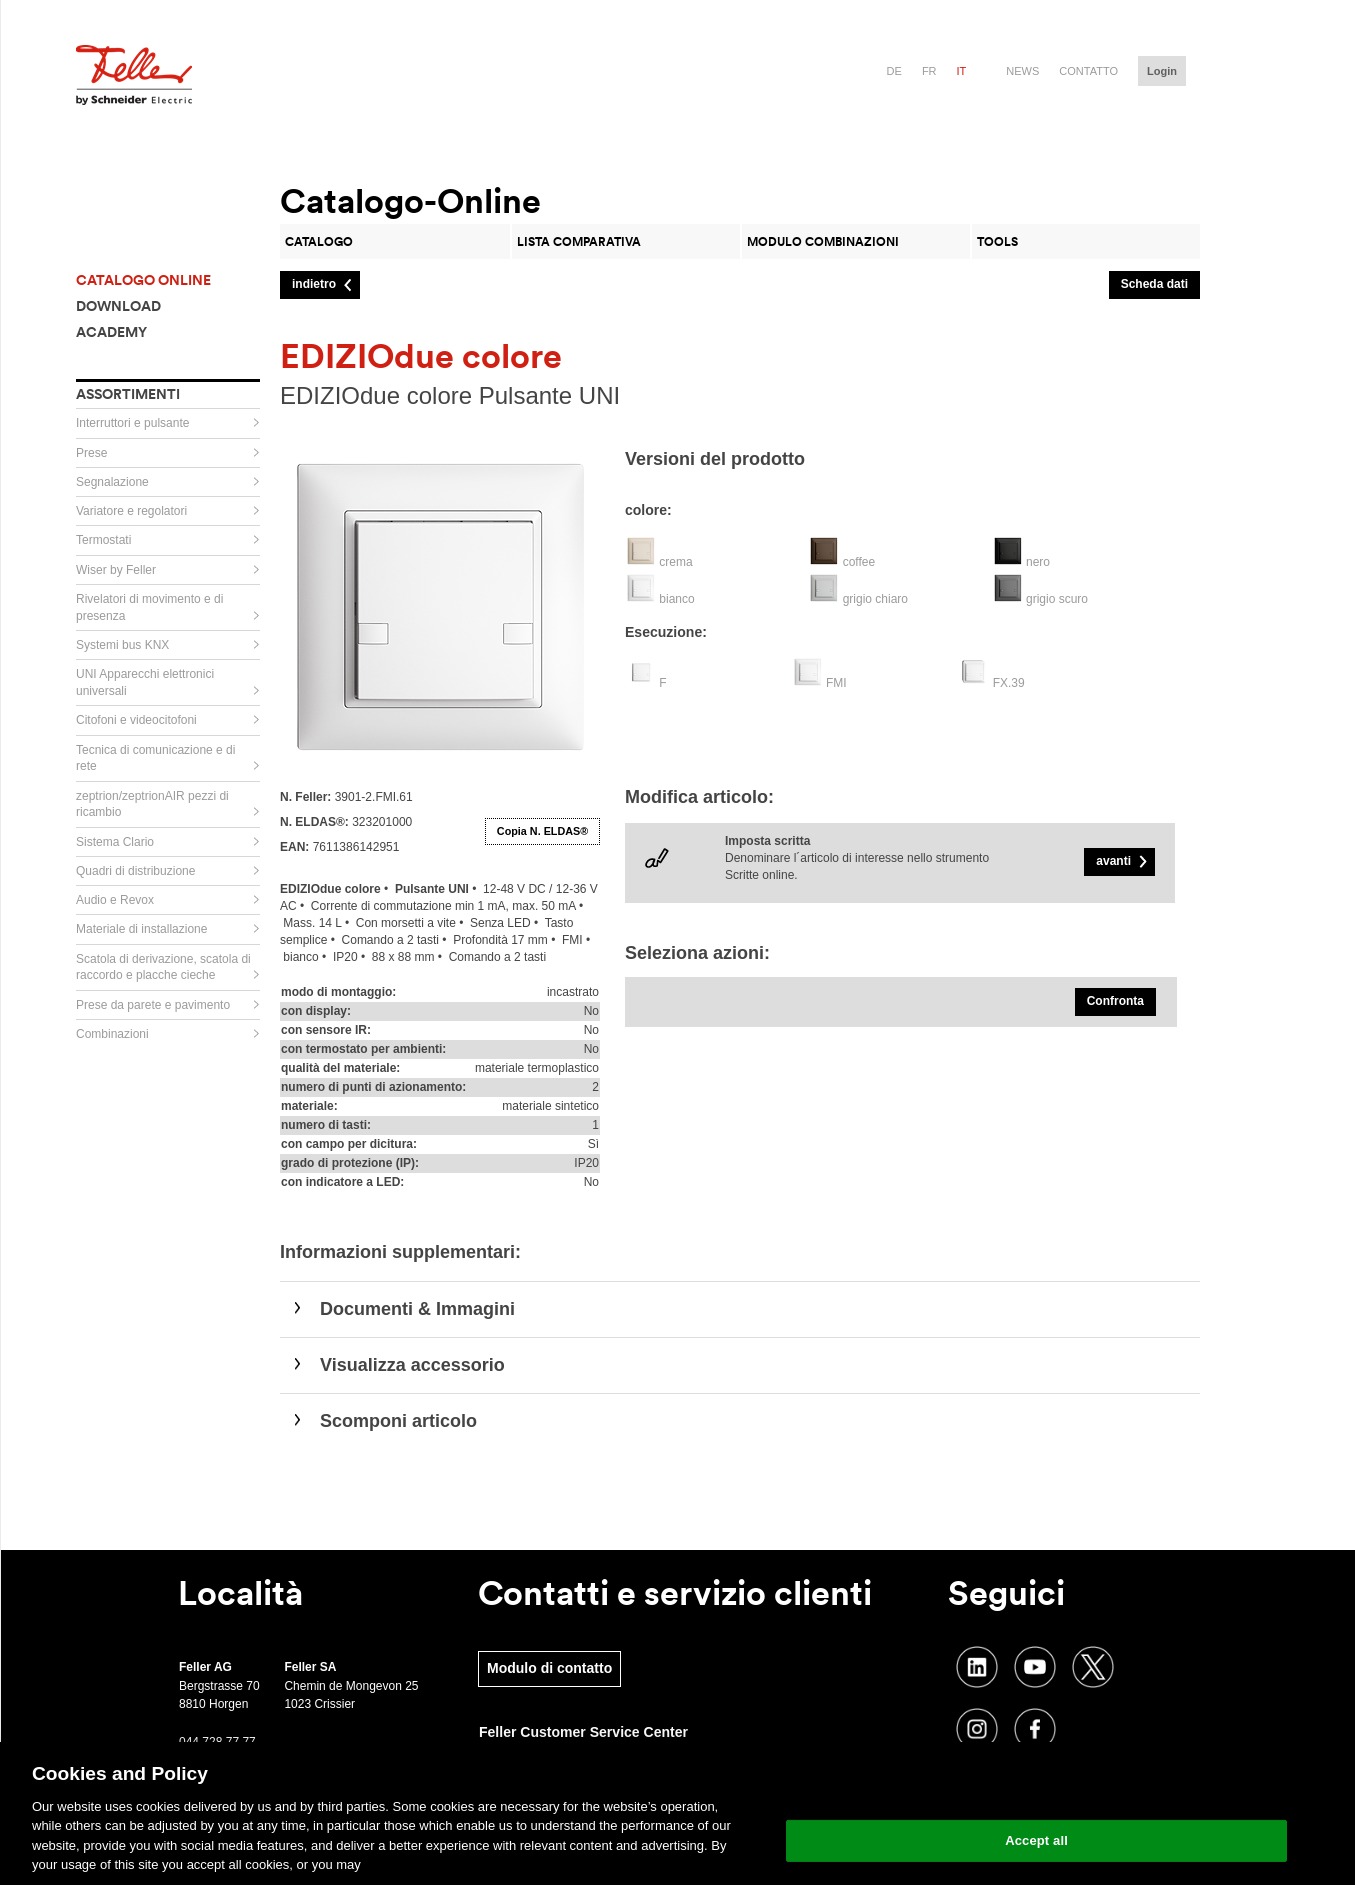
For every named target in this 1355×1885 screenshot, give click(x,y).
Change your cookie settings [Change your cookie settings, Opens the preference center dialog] (1036, 1789)
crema (675, 562)
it (962, 71)
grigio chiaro (875, 599)
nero (1038, 562)
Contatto (1088, 71)
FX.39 (1009, 683)
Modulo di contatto (549, 1668)
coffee (859, 562)
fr (929, 71)
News (1022, 71)
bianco (676, 599)
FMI (836, 683)
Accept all (1036, 1840)
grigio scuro (1057, 599)
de (894, 71)
